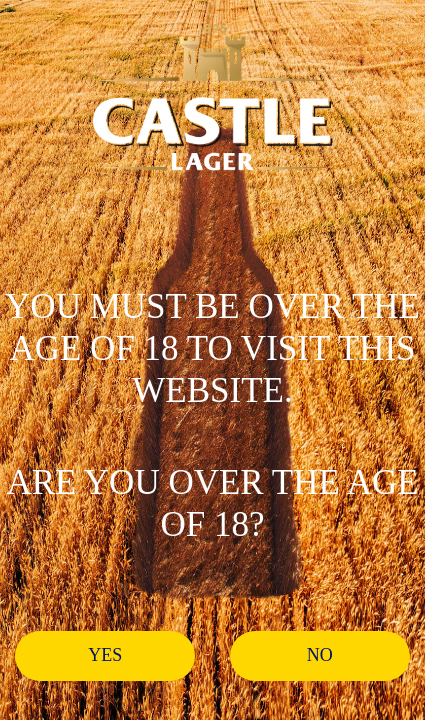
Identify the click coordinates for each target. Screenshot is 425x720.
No (320, 655)
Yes (105, 655)
